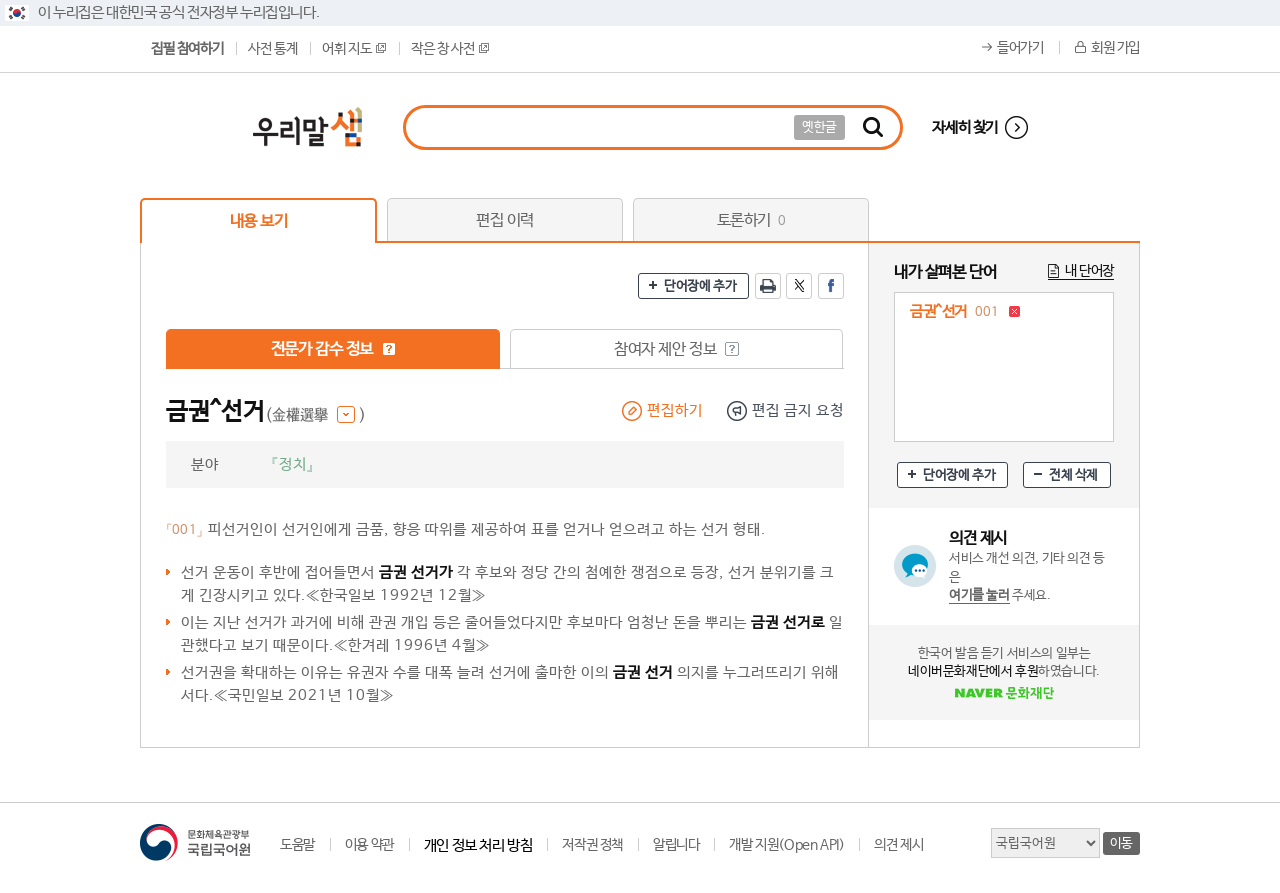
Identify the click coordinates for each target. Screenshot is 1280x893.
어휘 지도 (354, 49)
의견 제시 (898, 845)
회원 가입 (1115, 48)
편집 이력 (505, 220)
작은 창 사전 (450, 49)
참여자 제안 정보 (676, 349)
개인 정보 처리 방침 (478, 845)
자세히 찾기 (965, 127)
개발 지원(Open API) (786, 845)
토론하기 (751, 220)
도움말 (297, 845)
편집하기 (675, 410)
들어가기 (1020, 48)
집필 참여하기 (187, 49)
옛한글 (819, 127)
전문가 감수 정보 (333, 349)
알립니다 (676, 845)
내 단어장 (1089, 271)
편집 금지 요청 (798, 410)
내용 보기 (259, 221)
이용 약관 (369, 845)
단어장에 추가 (700, 286)
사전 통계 (272, 49)
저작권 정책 (592, 845)
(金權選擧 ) (315, 415)
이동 (1121, 843)
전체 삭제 (1073, 475)
